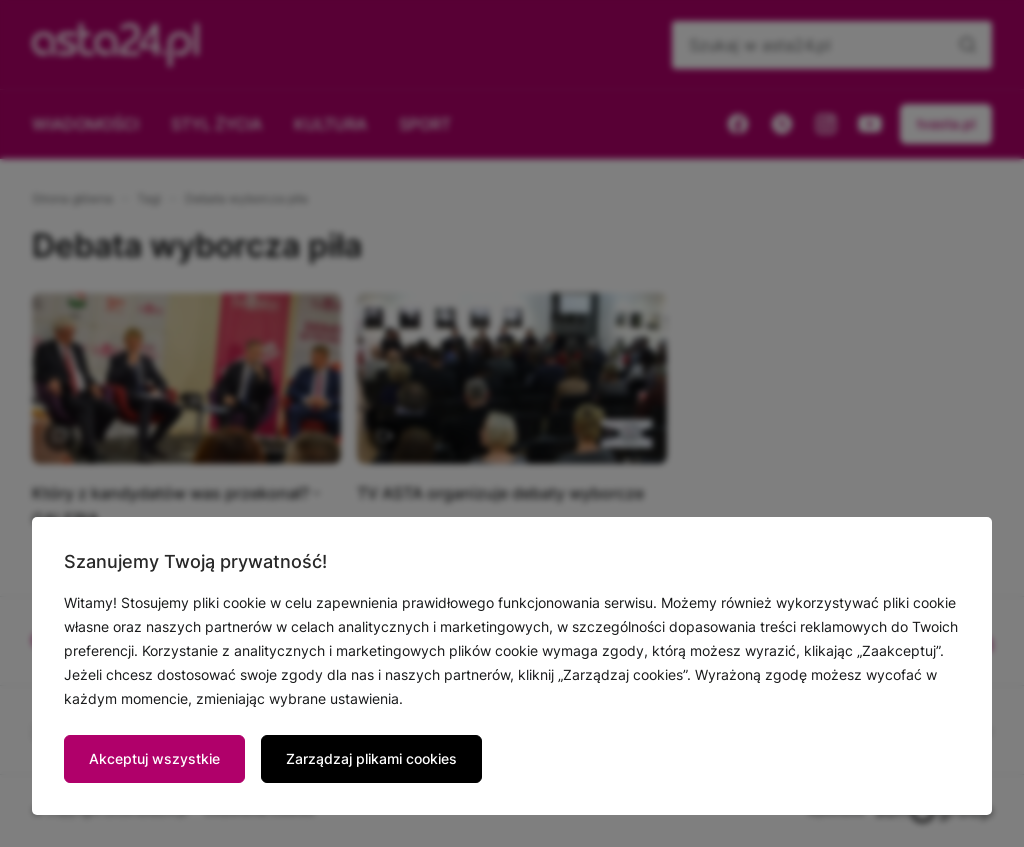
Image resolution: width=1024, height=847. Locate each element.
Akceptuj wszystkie (154, 758)
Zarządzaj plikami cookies (371, 758)
